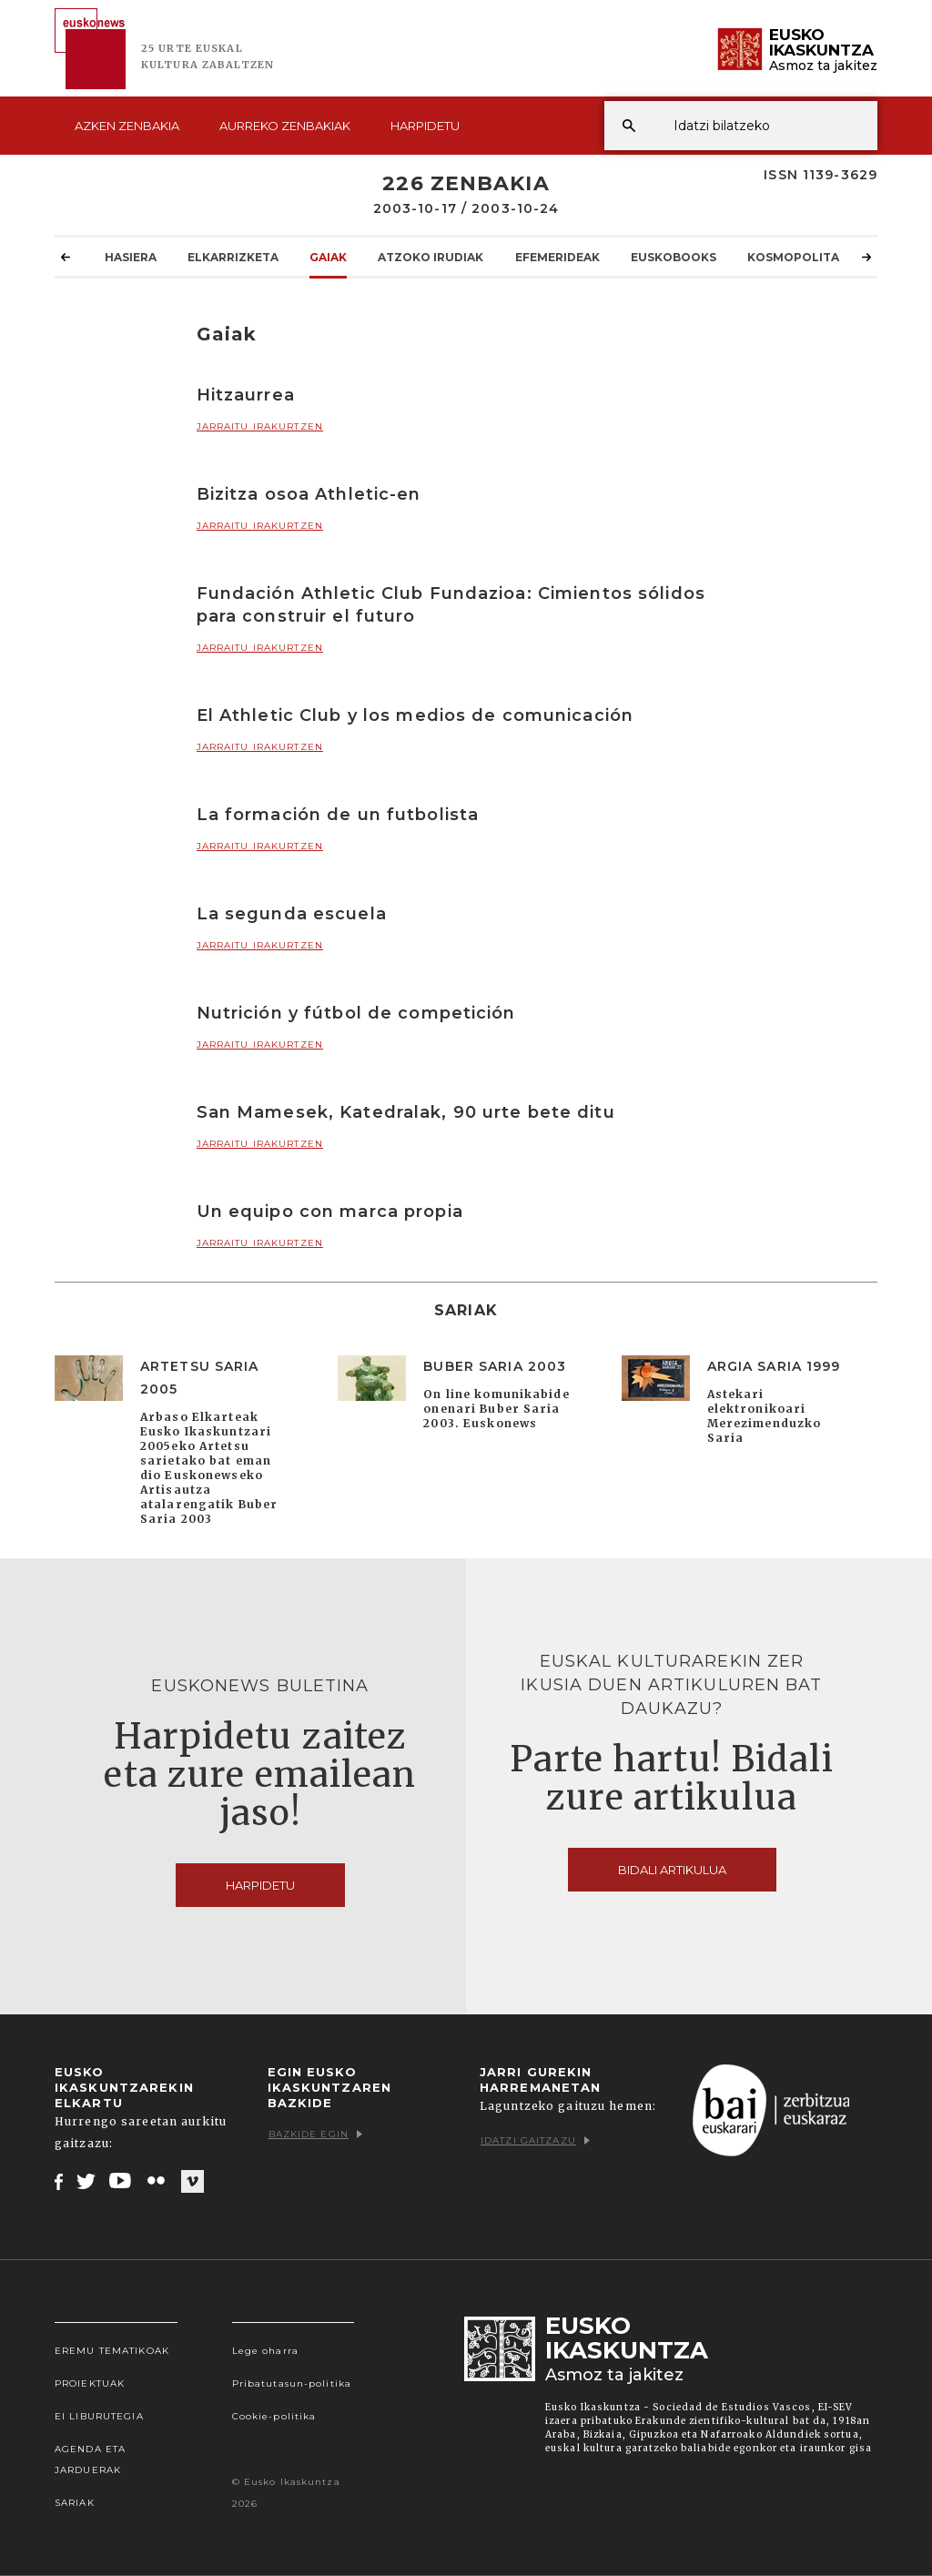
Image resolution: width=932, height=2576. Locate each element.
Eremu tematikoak (112, 2351)
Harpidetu (425, 125)
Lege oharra (265, 2351)
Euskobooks (673, 257)
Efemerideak (557, 257)
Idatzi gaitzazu (535, 2140)
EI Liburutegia (99, 2416)
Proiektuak (90, 2383)
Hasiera (131, 257)
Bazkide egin (315, 2134)
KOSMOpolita (793, 257)
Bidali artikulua (672, 1869)
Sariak (75, 2503)
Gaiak (328, 257)
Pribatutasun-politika (292, 2383)
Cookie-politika (274, 2416)
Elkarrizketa (233, 257)
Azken (127, 125)
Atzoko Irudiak (430, 257)
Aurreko (284, 125)
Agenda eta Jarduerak (90, 2459)
